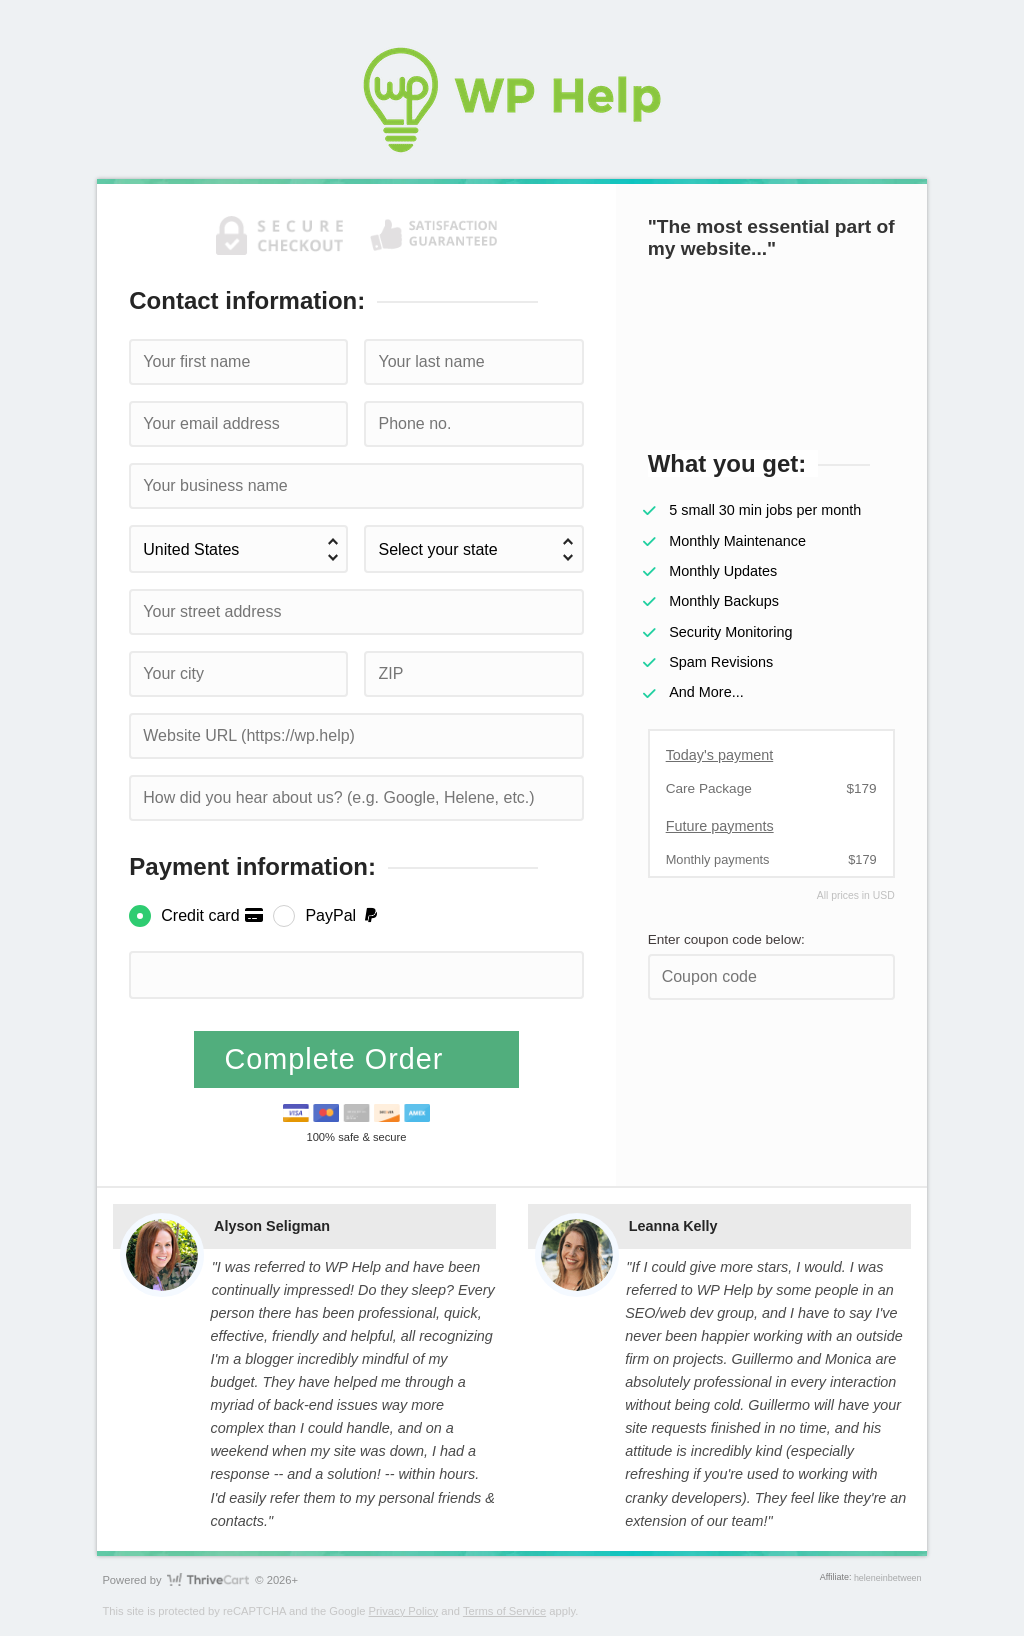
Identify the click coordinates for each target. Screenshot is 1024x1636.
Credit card (212, 915)
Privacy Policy (404, 1611)
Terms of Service (504, 1611)
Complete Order (339, 1059)
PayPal (342, 915)
